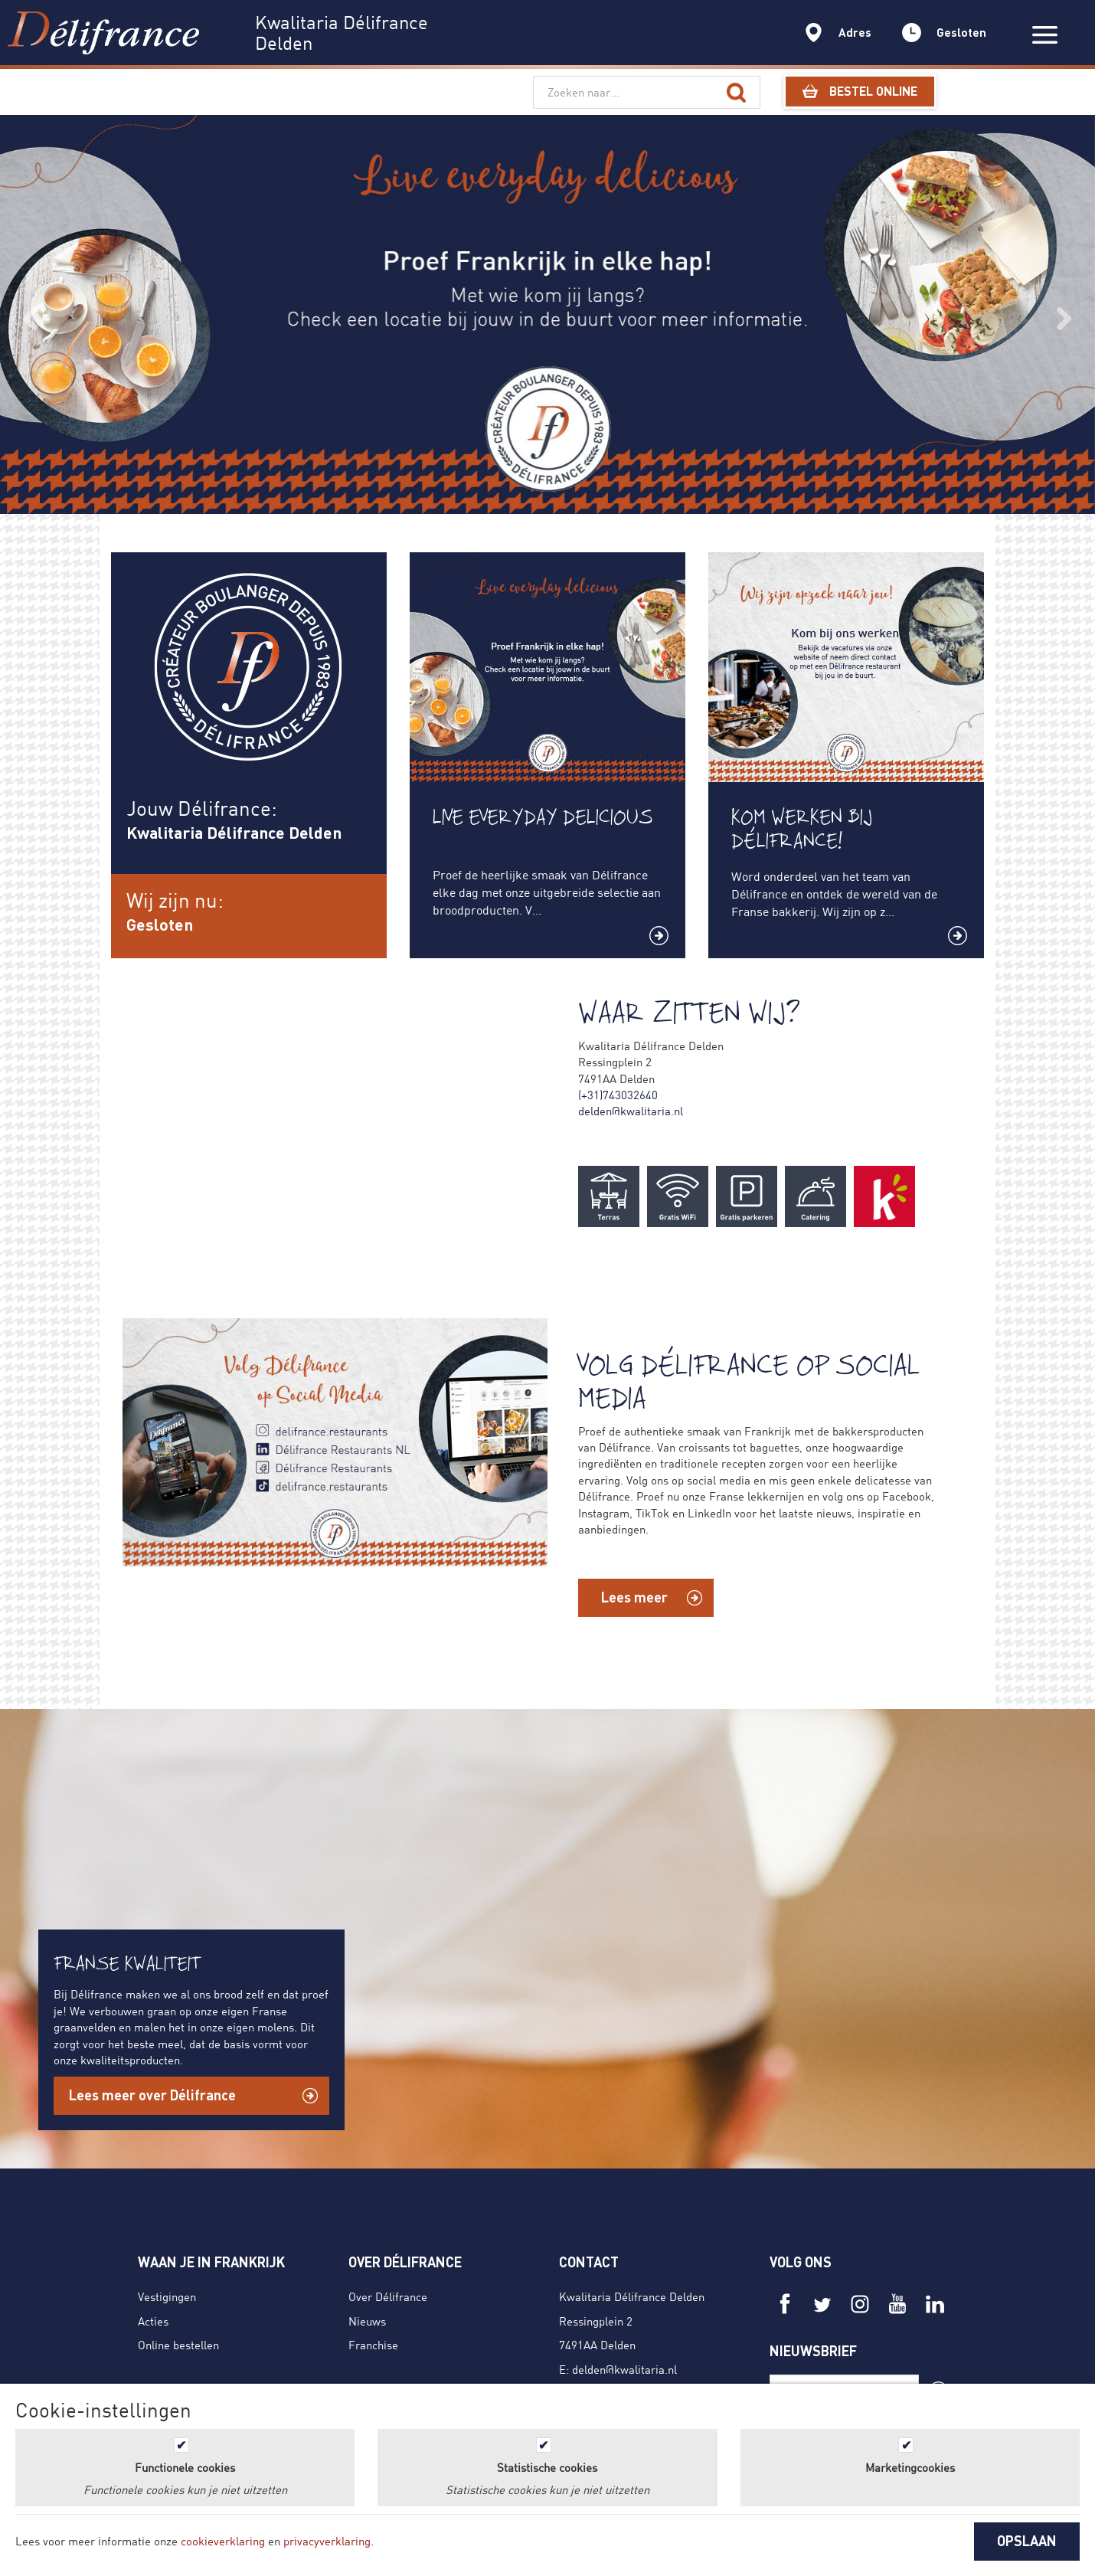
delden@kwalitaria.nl (630, 1111)
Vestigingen (167, 2296)
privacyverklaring (327, 2541)
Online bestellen (178, 2345)
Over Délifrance (387, 2296)
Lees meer (634, 1597)
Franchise (373, 2345)
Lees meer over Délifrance (152, 2095)
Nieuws (367, 2321)
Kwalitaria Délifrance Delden (631, 2296)
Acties (153, 2321)
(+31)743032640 (618, 1094)
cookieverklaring (223, 2541)
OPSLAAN (1027, 2540)
